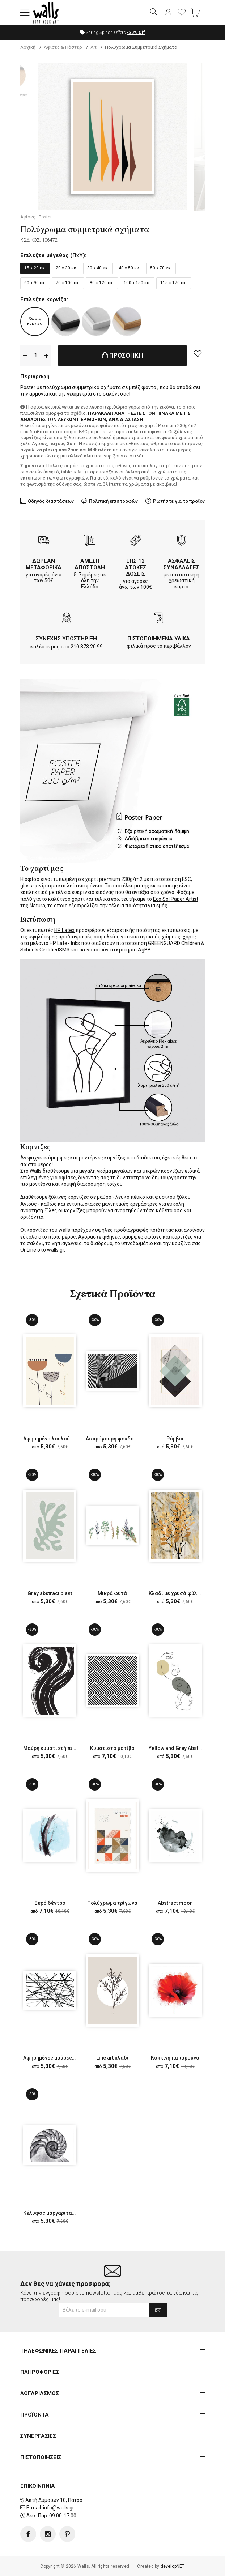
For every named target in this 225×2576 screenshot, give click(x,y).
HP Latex (64, 930)
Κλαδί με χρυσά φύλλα (176, 1593)
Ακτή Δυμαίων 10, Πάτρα (53, 2500)
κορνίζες (115, 1158)
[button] (25, 12)
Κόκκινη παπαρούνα (175, 2058)
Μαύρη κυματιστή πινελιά (54, 1748)
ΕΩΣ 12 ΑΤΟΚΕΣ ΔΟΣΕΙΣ (135, 567)
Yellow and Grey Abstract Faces (186, 1748)
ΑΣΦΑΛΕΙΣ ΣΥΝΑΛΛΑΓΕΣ (181, 564)
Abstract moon (175, 1903)
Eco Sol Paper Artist (175, 899)
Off (136, 32)
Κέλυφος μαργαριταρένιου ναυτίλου (67, 2213)
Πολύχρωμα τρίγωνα (112, 1903)
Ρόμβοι (175, 1439)
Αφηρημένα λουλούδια (50, 1439)
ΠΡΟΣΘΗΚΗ (122, 355)
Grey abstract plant (49, 1593)
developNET (173, 2566)
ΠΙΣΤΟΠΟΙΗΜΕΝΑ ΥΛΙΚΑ (158, 638)
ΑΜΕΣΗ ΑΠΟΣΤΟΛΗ (90, 564)
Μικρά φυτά (112, 1593)
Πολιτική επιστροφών (113, 501)
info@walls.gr (58, 2508)
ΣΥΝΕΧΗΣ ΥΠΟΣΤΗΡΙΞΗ (66, 638)
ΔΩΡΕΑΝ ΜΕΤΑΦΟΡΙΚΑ (43, 564)
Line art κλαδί (112, 2058)
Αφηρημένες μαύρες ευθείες (57, 2058)
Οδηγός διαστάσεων (51, 501)
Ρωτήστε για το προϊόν (179, 501)
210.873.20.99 (87, 647)
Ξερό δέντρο (49, 1903)
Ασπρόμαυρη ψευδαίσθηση (118, 1439)
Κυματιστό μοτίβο (112, 1748)
